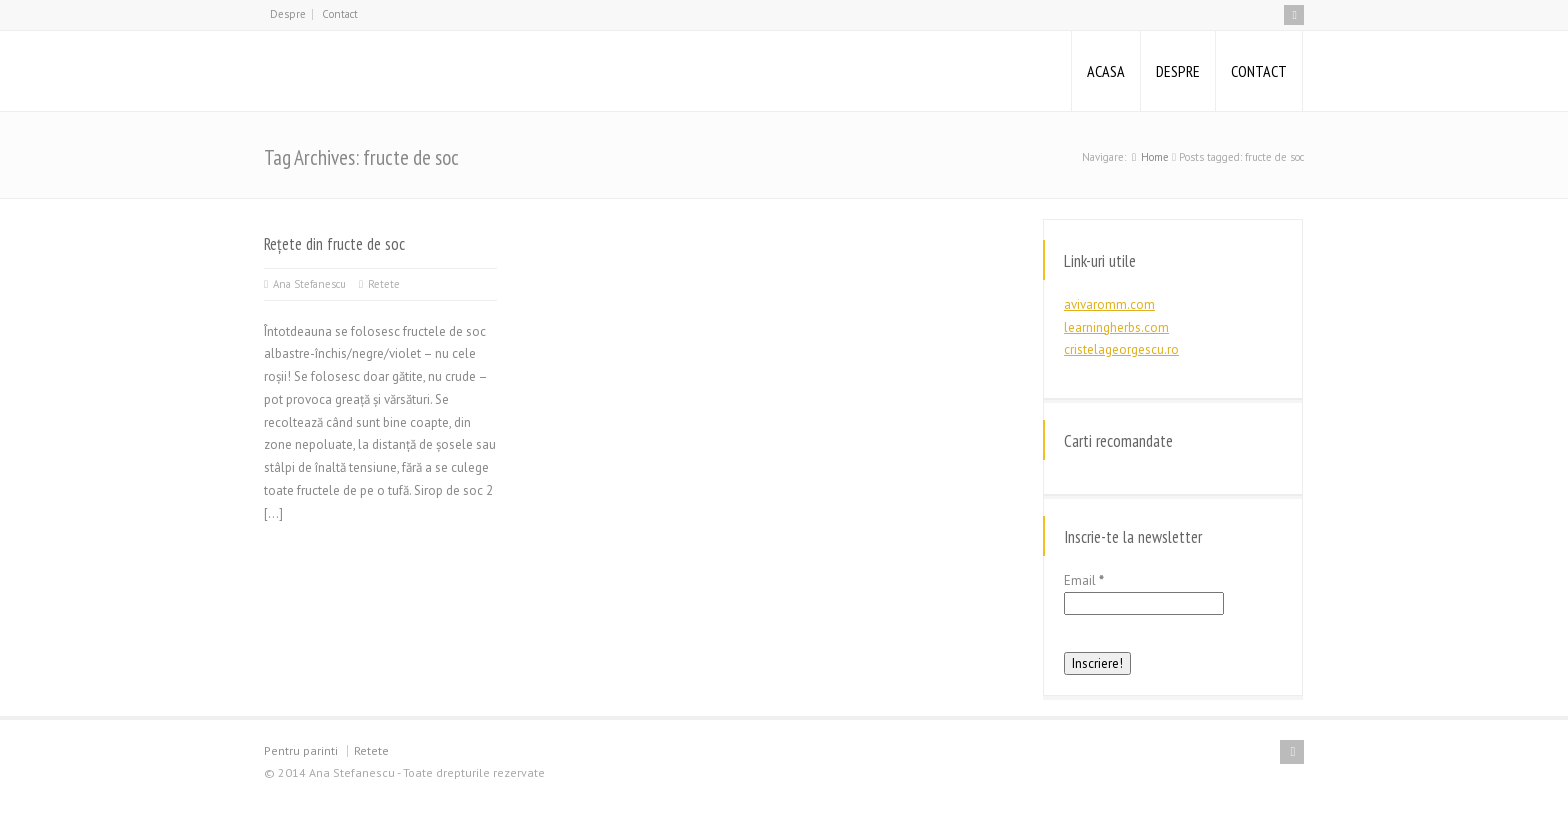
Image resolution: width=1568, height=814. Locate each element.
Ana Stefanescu (309, 284)
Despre (288, 14)
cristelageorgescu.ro (1121, 349)
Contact (340, 14)
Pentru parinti (301, 750)
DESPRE (1178, 71)
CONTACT (1259, 71)
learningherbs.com (1116, 327)
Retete (384, 284)
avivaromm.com (1109, 304)
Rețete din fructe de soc (334, 244)
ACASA (1106, 71)
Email (1084, 580)
